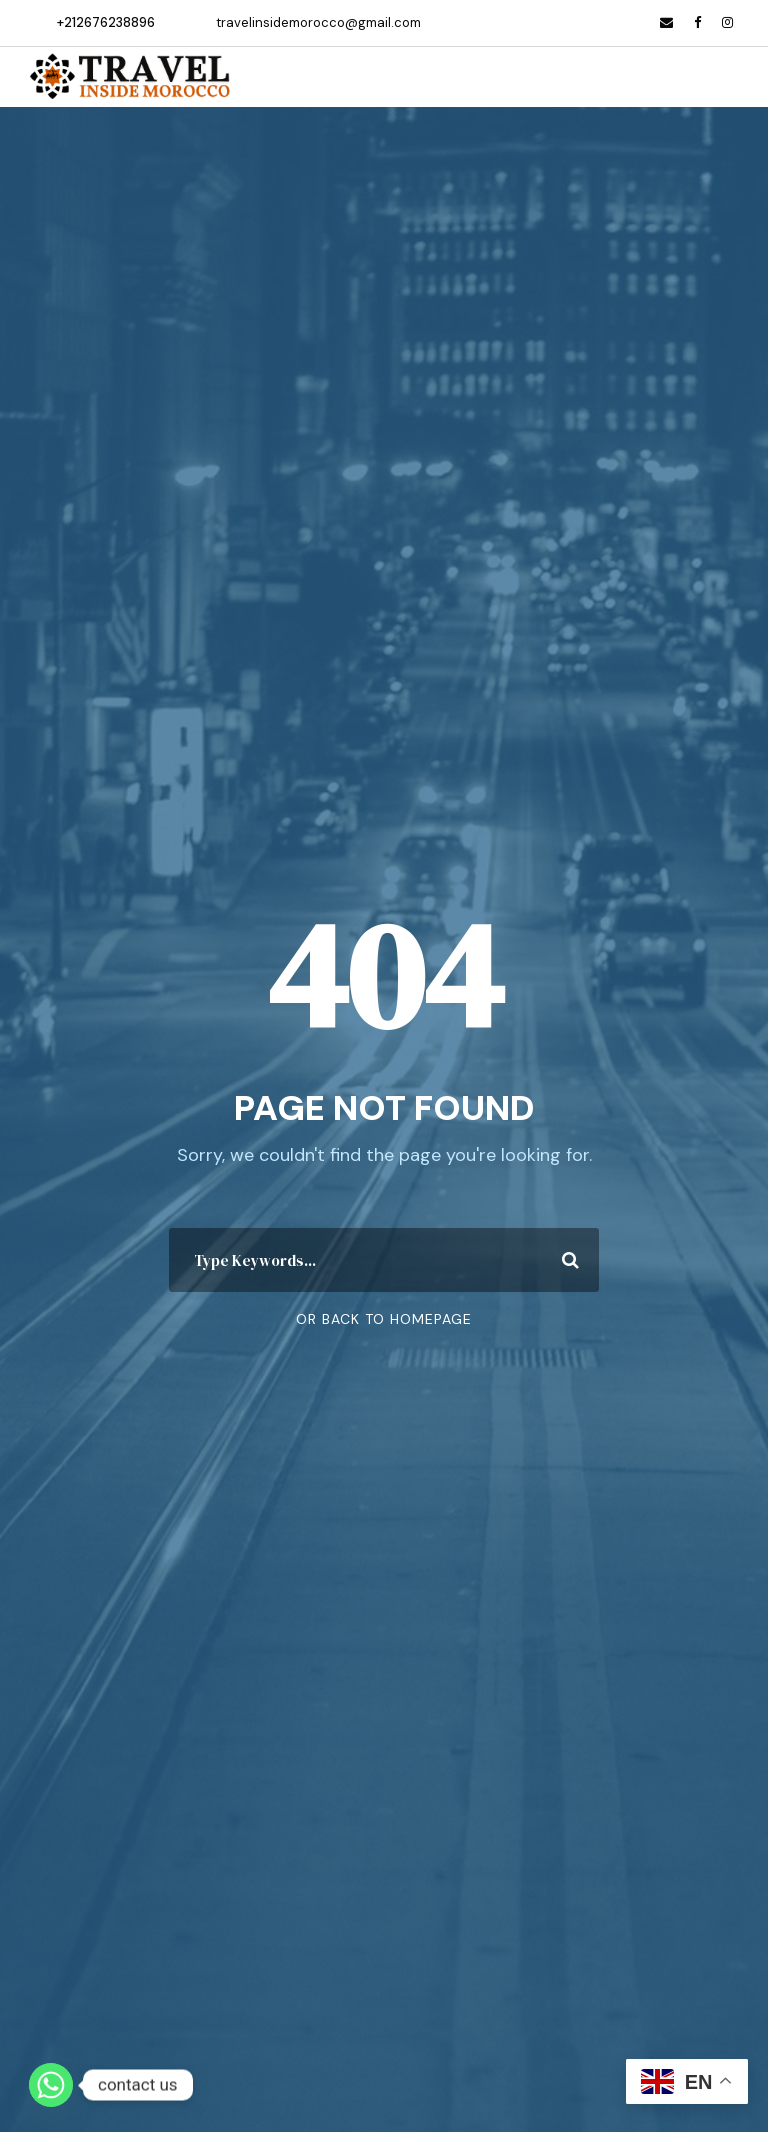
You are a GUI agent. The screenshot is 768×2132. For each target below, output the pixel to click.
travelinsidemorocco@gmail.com (318, 22)
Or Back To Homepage (384, 1319)
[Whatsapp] (51, 2085)
